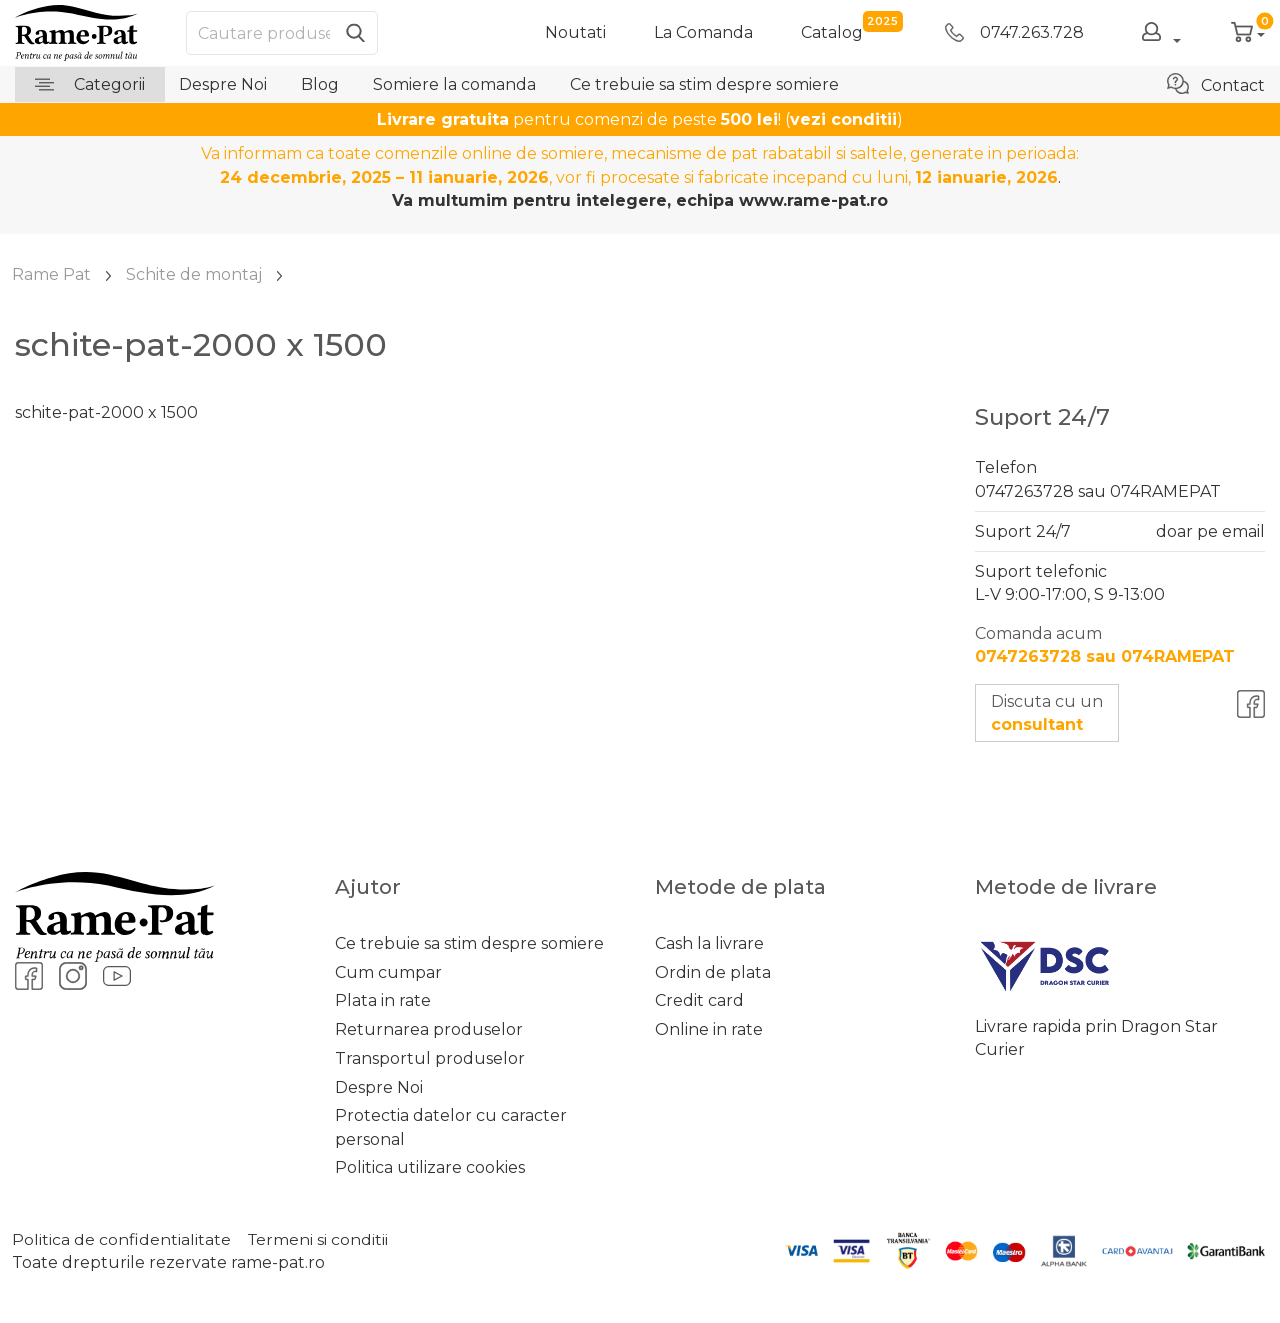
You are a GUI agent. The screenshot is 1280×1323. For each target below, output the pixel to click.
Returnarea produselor (429, 1029)
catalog (832, 31)
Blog (320, 84)
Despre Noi (223, 84)
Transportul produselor (430, 1058)
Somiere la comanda (454, 84)
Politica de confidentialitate (121, 1239)
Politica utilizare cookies (430, 1167)
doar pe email (1210, 531)
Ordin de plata (713, 972)
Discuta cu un (1047, 713)
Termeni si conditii (319, 1239)
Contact (1216, 84)
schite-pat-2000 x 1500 (106, 412)
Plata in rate (383, 1000)
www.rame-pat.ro (813, 200)
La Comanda (703, 32)
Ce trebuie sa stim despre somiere (704, 84)
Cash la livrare (709, 943)
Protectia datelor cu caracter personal (451, 1127)
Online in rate (709, 1029)
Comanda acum (1105, 645)
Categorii (90, 84)
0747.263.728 (1014, 32)
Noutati (575, 32)
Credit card (699, 1000)
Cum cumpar (388, 972)
